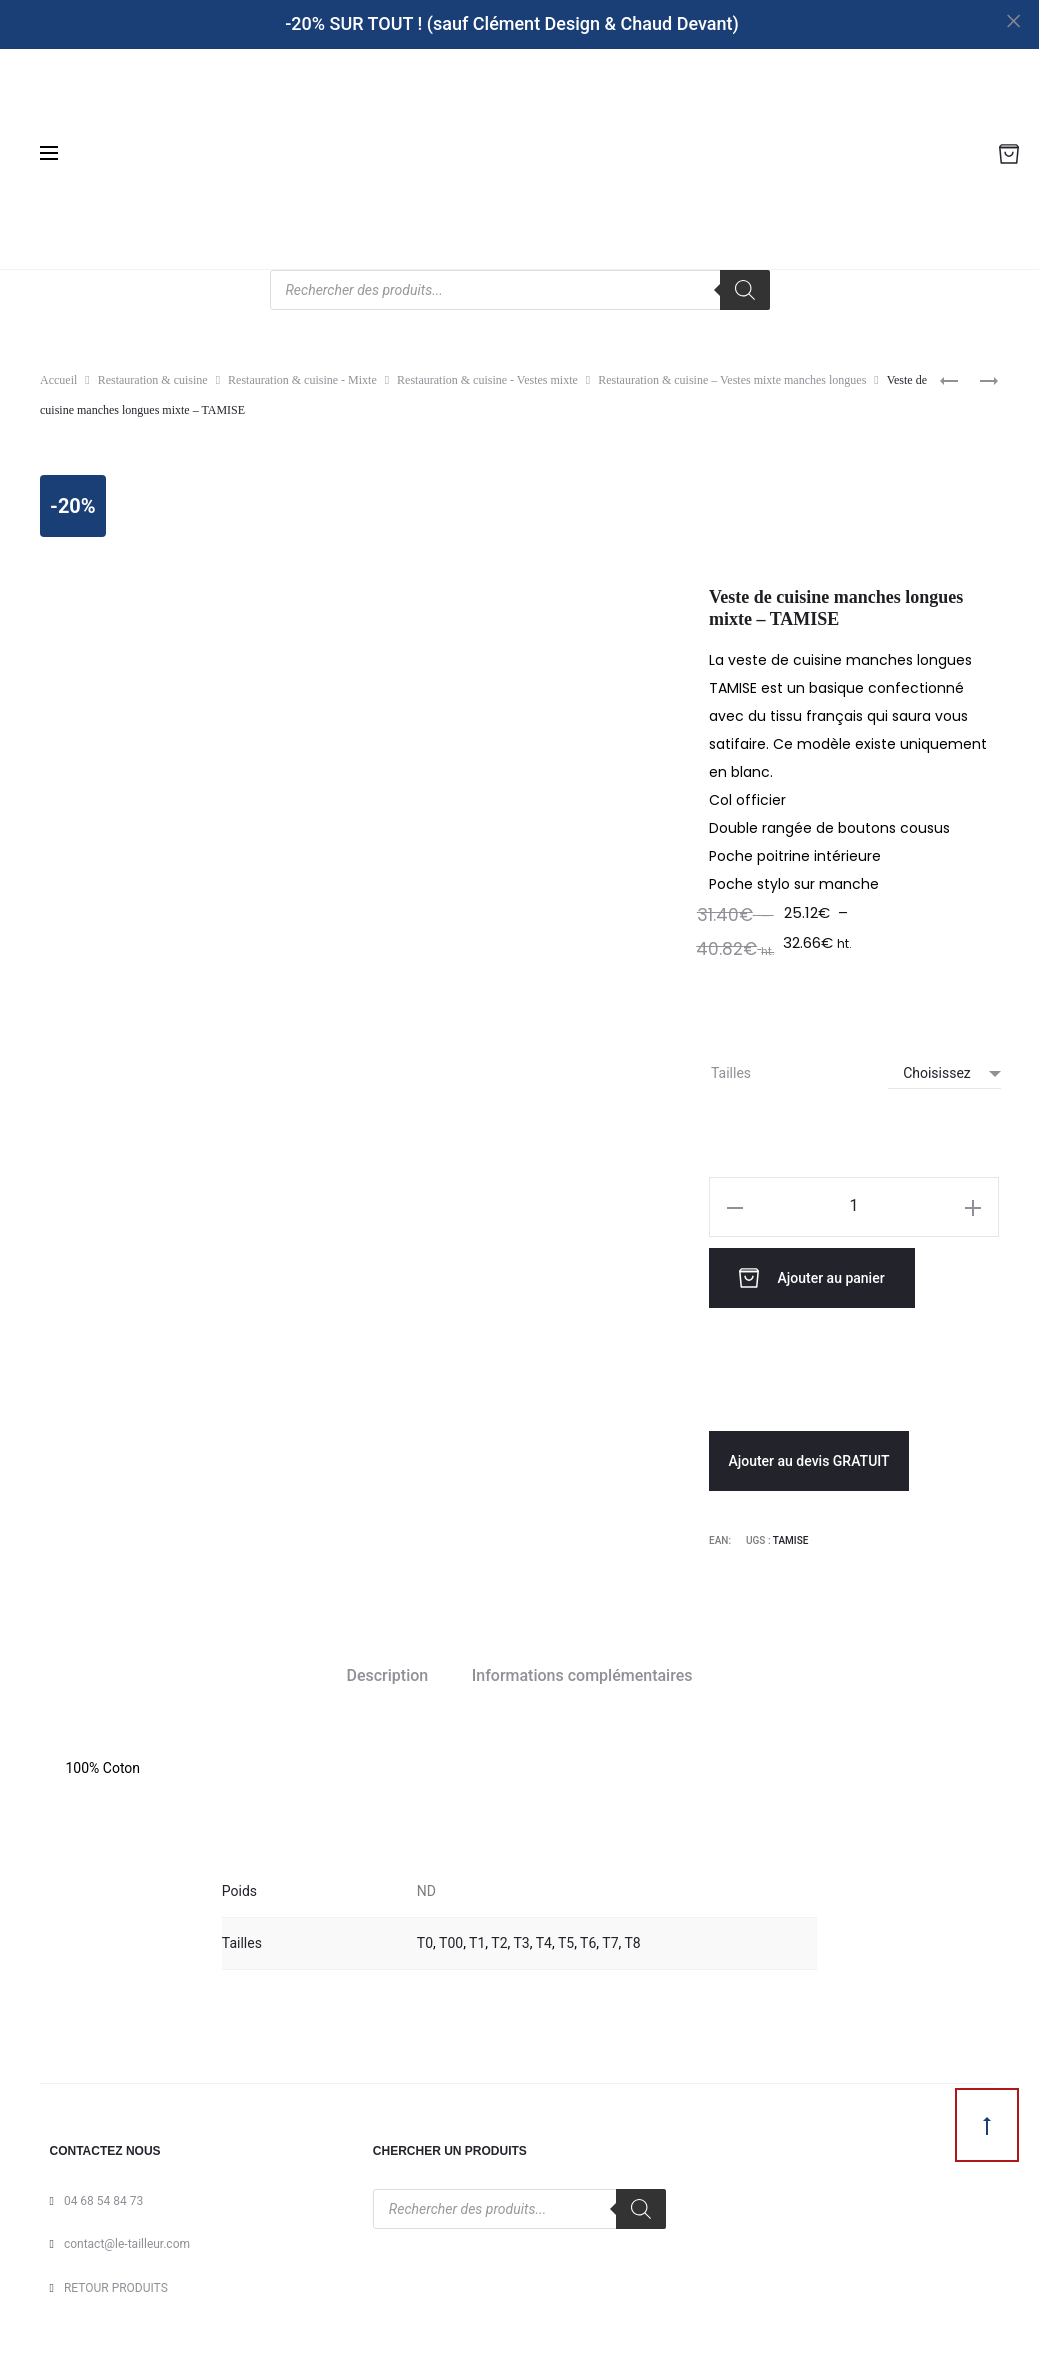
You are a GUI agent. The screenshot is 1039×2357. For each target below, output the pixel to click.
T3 (522, 1938)
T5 (566, 1938)
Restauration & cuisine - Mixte (302, 380)
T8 (633, 1938)
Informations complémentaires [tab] (582, 1671)
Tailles (731, 1073)
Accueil (58, 380)
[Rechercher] (745, 290)
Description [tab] (388, 1671)
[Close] (1014, 20)
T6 (588, 1938)
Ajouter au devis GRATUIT (808, 1457)
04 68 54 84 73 (103, 2196)
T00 (451, 1938)
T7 (610, 1938)
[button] (735, 1207)
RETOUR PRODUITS (116, 2283)
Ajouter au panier (819, 1276)
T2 (499, 1938)
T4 (544, 1938)
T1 (477, 1938)
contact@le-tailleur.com (127, 2240)
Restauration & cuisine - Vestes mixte (487, 380)
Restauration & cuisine (153, 380)
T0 (425, 1938)
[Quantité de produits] (854, 1206)
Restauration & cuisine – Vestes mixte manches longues (732, 380)
